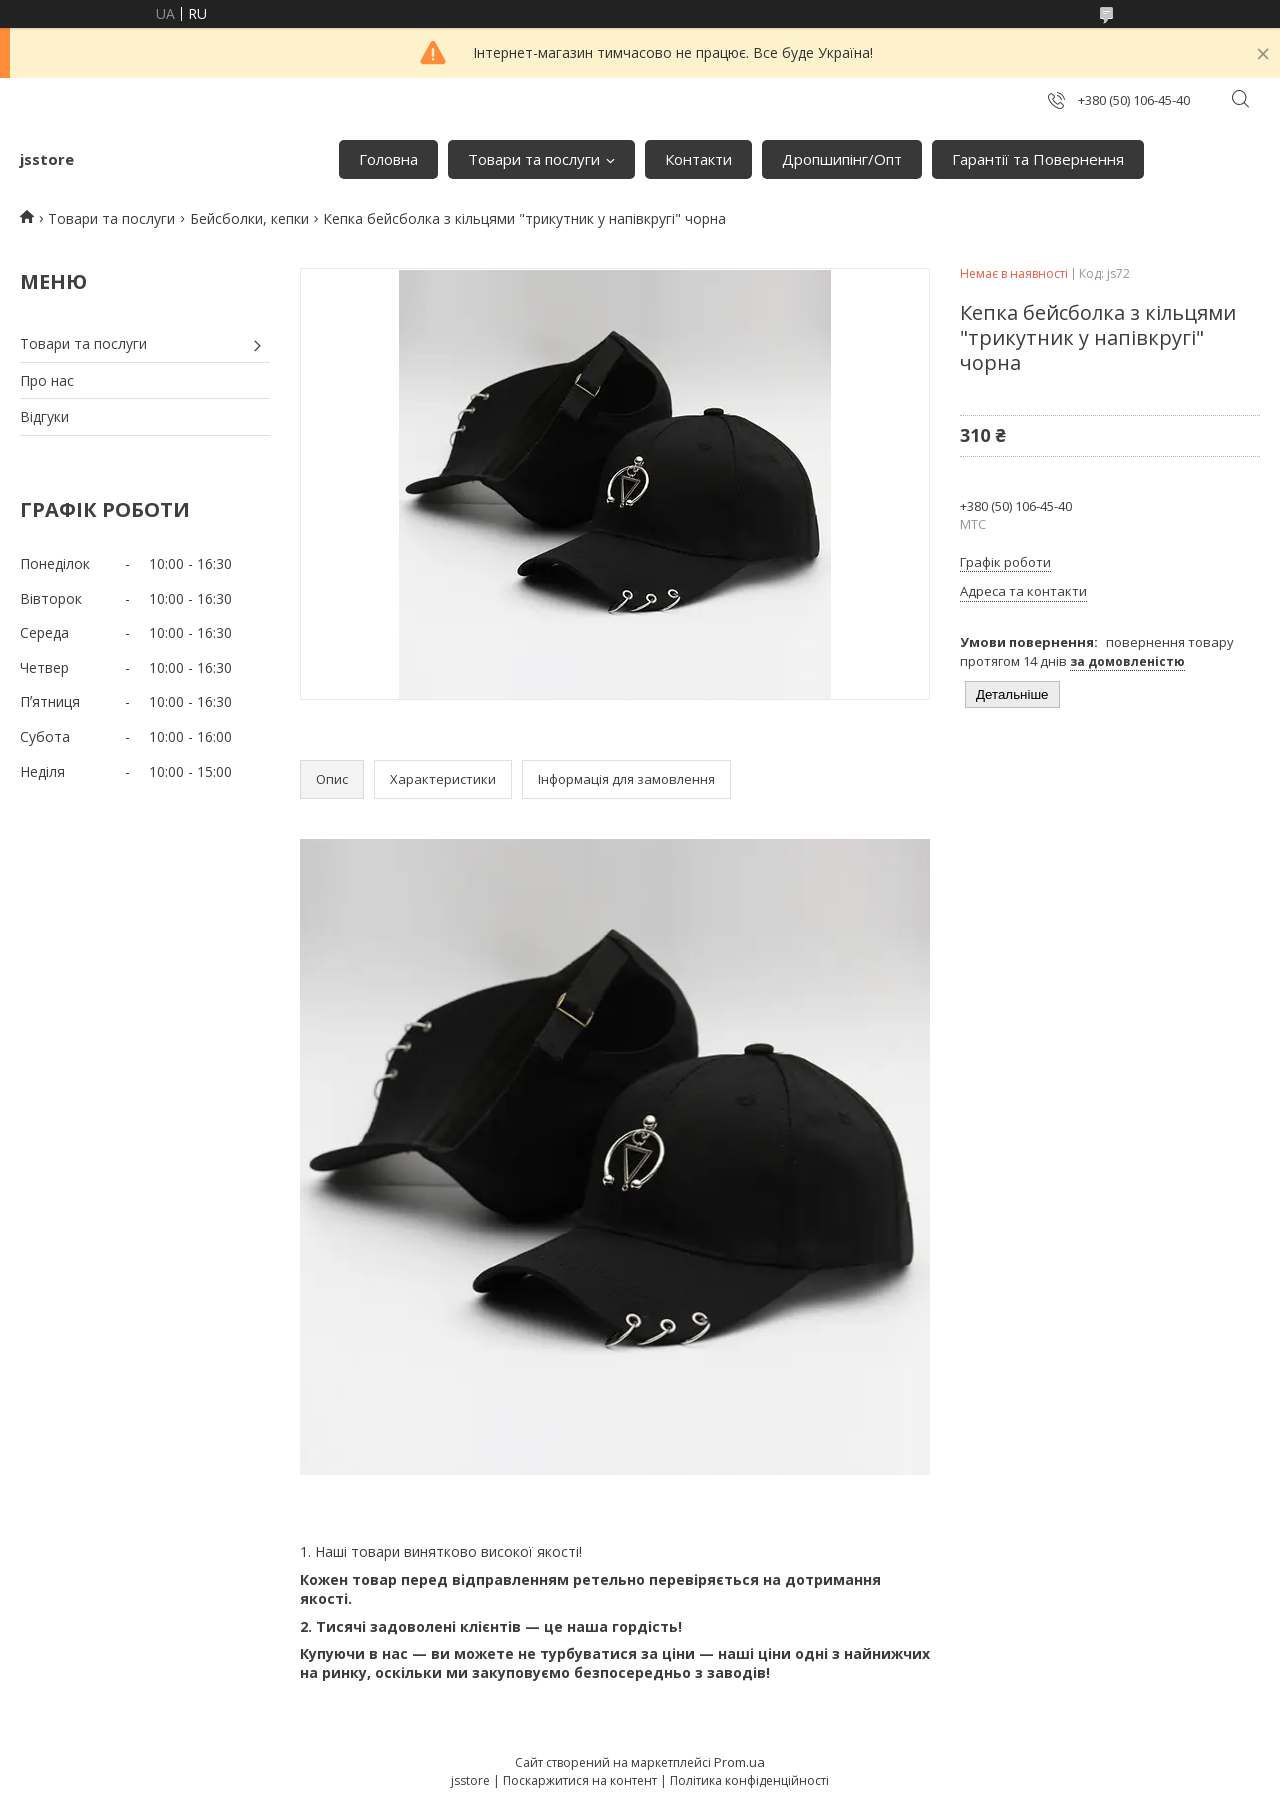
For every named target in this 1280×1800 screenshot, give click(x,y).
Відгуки (44, 416)
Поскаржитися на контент (580, 1780)
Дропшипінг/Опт (842, 159)
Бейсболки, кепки (249, 218)
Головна (388, 159)
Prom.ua (739, 1762)
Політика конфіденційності (749, 1780)
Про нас (47, 380)
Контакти (698, 159)
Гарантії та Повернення (1038, 159)
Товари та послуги (534, 159)
